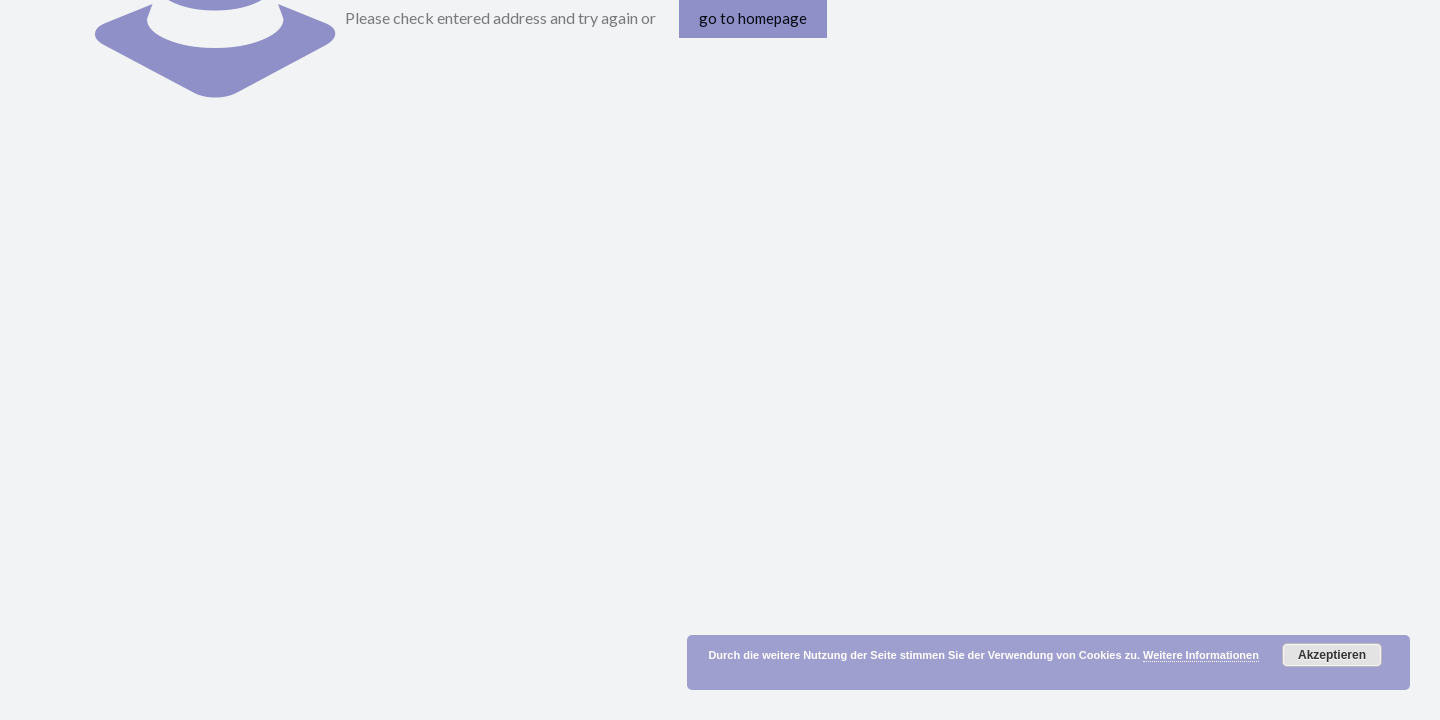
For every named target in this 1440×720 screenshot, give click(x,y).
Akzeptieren (1332, 655)
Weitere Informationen (1201, 655)
